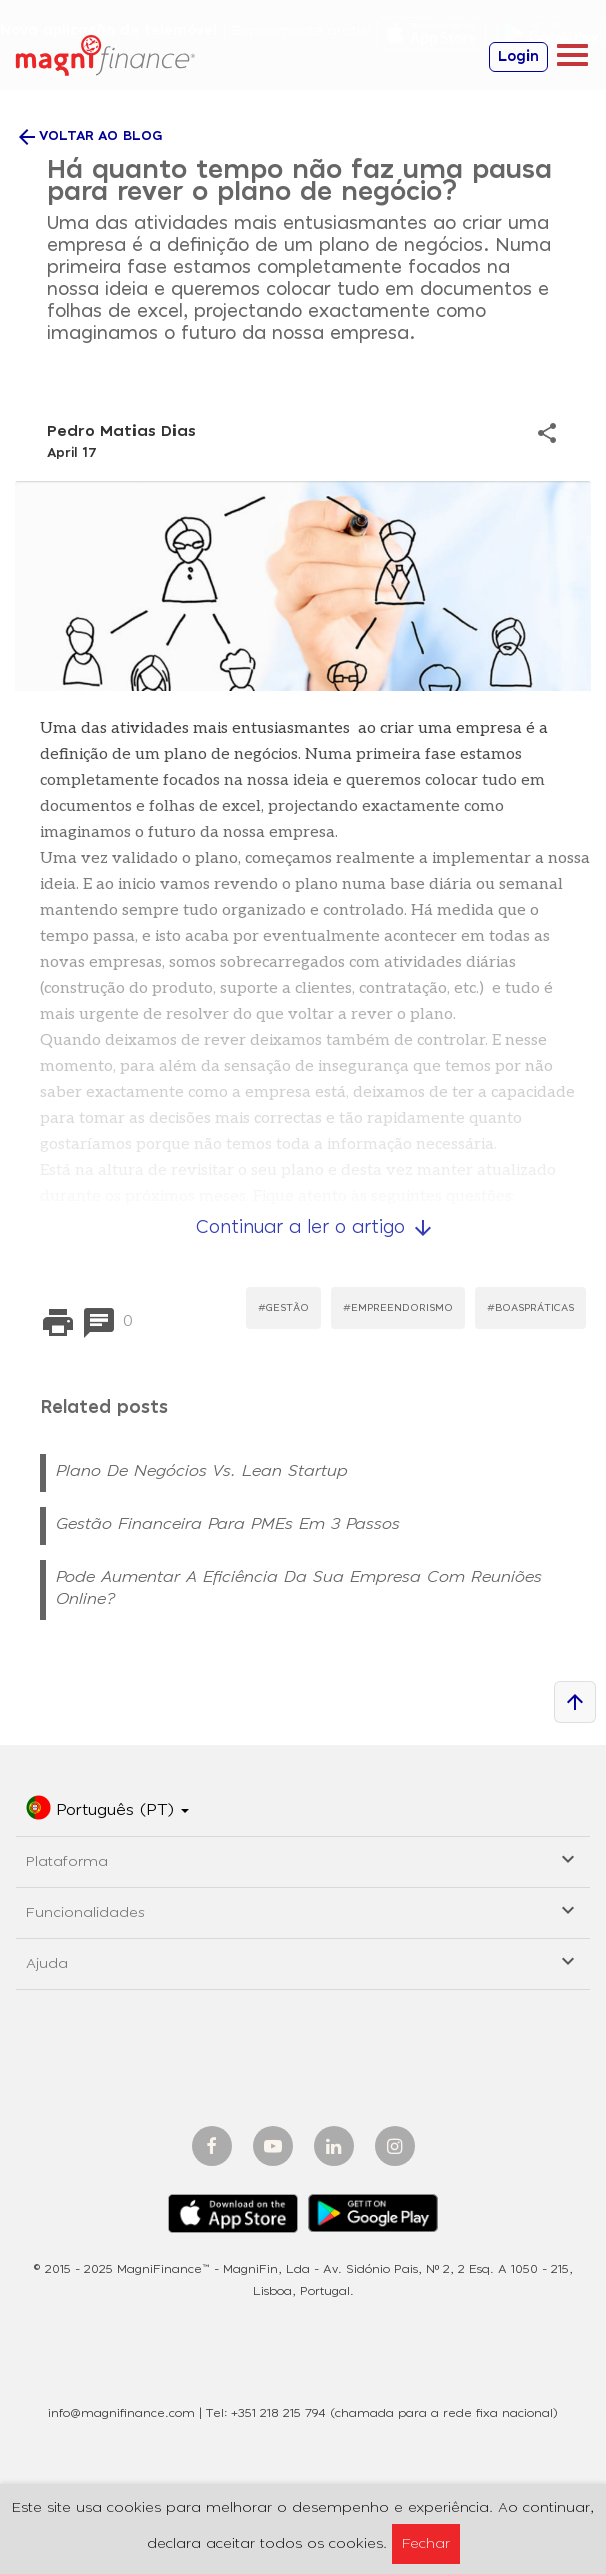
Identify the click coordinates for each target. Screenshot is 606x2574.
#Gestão (283, 1308)
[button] (107, 1811)
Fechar (426, 2544)
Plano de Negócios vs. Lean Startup (202, 1471)
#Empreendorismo (398, 1308)
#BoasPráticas (530, 1308)
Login (518, 57)
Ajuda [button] (303, 1960)
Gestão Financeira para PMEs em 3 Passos (228, 1524)
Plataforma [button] (303, 1858)
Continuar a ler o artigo (315, 1228)
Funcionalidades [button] (303, 1909)
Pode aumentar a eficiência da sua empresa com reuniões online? (299, 1588)
